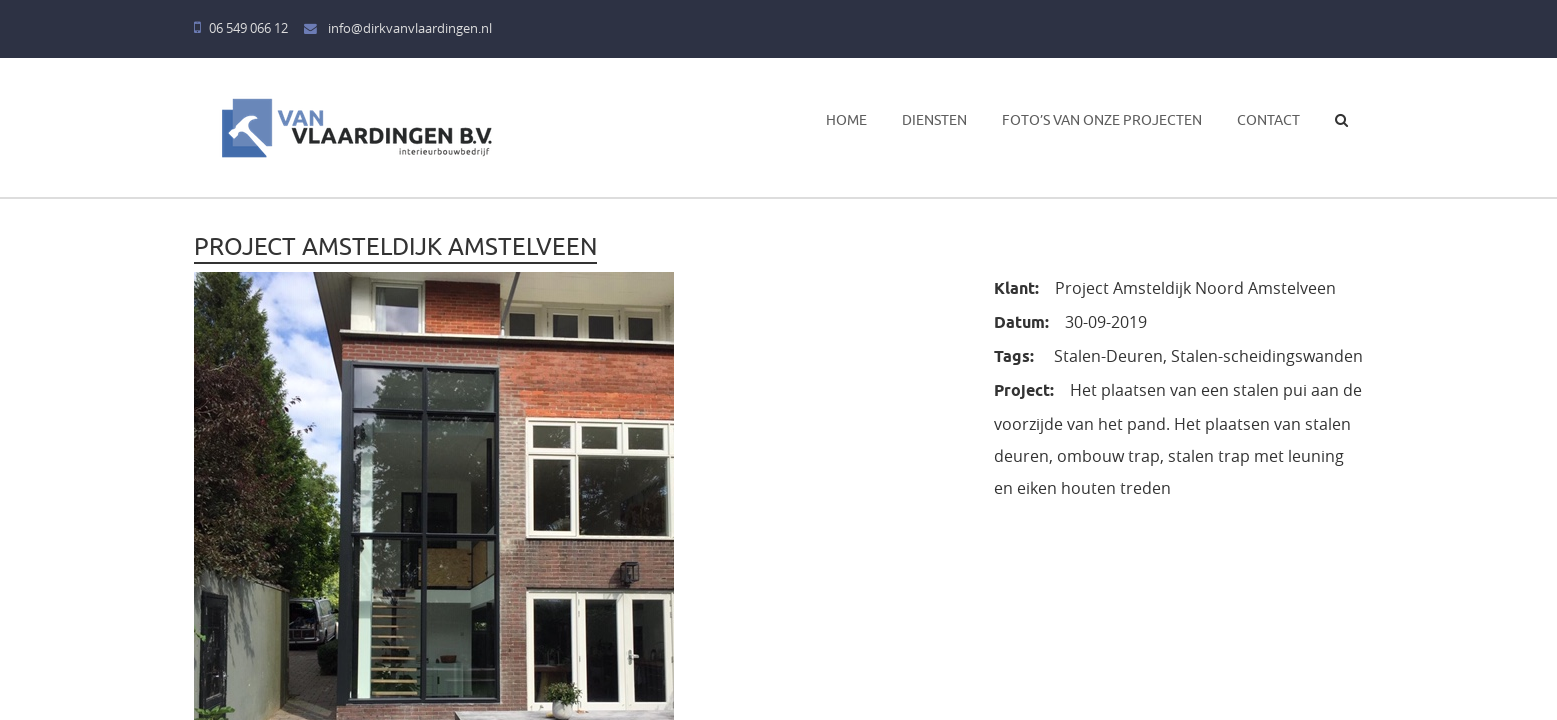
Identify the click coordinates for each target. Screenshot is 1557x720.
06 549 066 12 (241, 28)
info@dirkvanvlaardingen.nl (398, 28)
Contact (1268, 120)
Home (846, 120)
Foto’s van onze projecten (1102, 120)
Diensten (934, 120)
